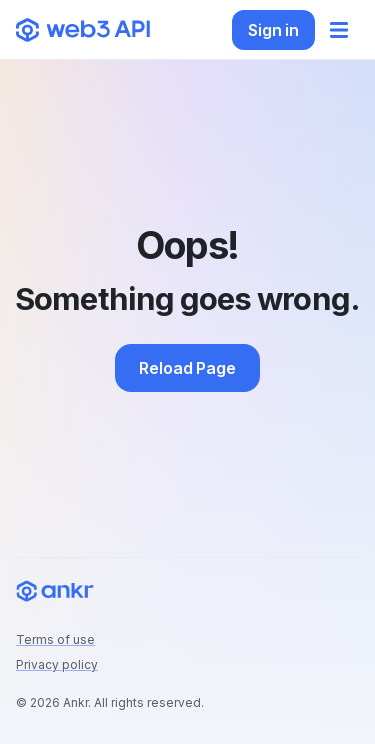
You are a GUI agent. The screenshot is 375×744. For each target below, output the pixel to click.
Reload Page (187, 368)
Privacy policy (57, 664)
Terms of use (55, 639)
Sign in (273, 30)
